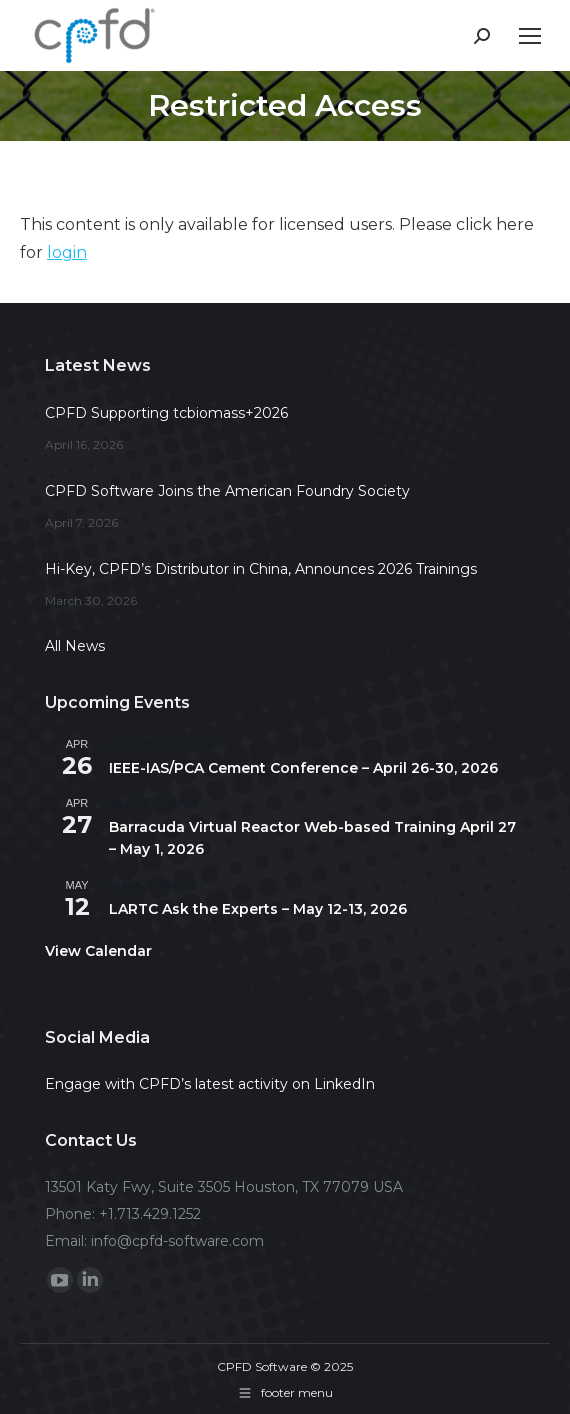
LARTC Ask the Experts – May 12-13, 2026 (258, 909)
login (67, 252)
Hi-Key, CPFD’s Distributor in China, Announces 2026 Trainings (261, 569)
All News (75, 646)
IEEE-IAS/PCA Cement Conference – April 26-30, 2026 (303, 768)
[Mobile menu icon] (530, 36)
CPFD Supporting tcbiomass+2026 (166, 413)
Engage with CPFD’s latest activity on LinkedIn (210, 1084)
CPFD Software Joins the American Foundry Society (227, 491)
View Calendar (98, 951)
